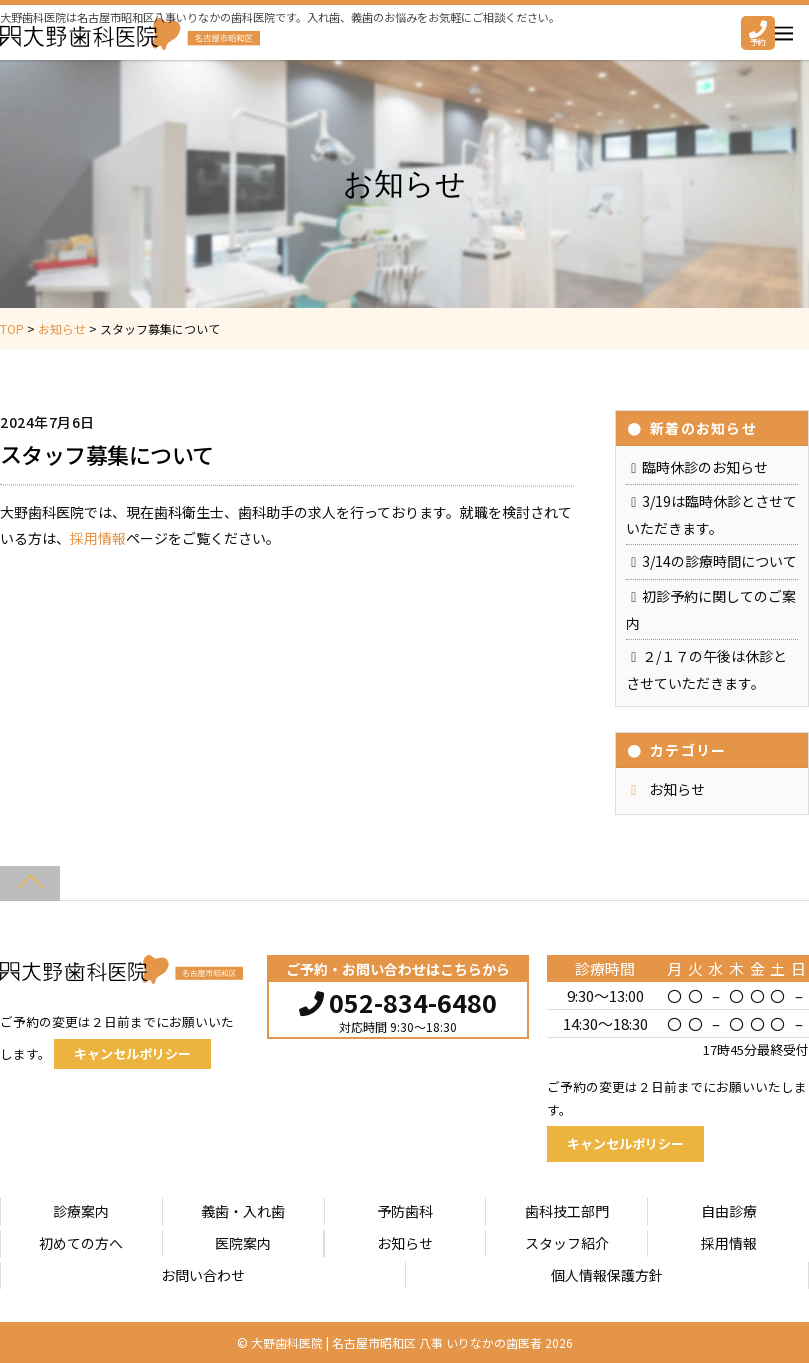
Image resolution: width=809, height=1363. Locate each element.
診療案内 (81, 1211)
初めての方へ (81, 1243)
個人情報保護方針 (607, 1275)
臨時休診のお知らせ (705, 467)
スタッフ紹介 (567, 1243)
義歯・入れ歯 (243, 1211)
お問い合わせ (203, 1275)
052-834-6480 (398, 1000)
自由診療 (729, 1211)
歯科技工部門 (567, 1211)
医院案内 (243, 1243)
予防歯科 (405, 1211)
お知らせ (677, 789)
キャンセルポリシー (132, 1053)
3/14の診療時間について (719, 561)
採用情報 (98, 538)
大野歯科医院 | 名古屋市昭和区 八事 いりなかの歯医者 (396, 1342)
